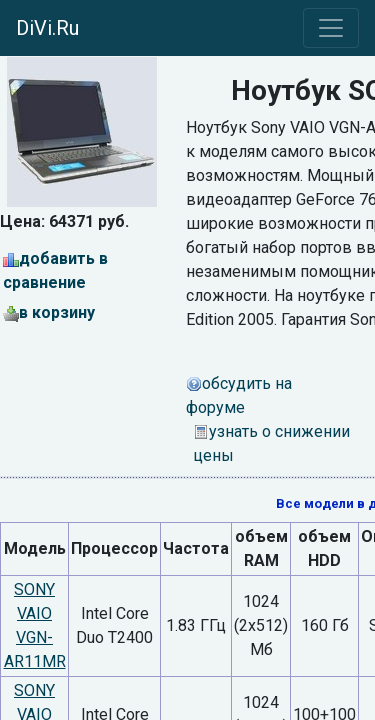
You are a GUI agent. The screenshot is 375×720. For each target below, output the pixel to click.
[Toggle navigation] (331, 28)
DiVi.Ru (47, 28)
